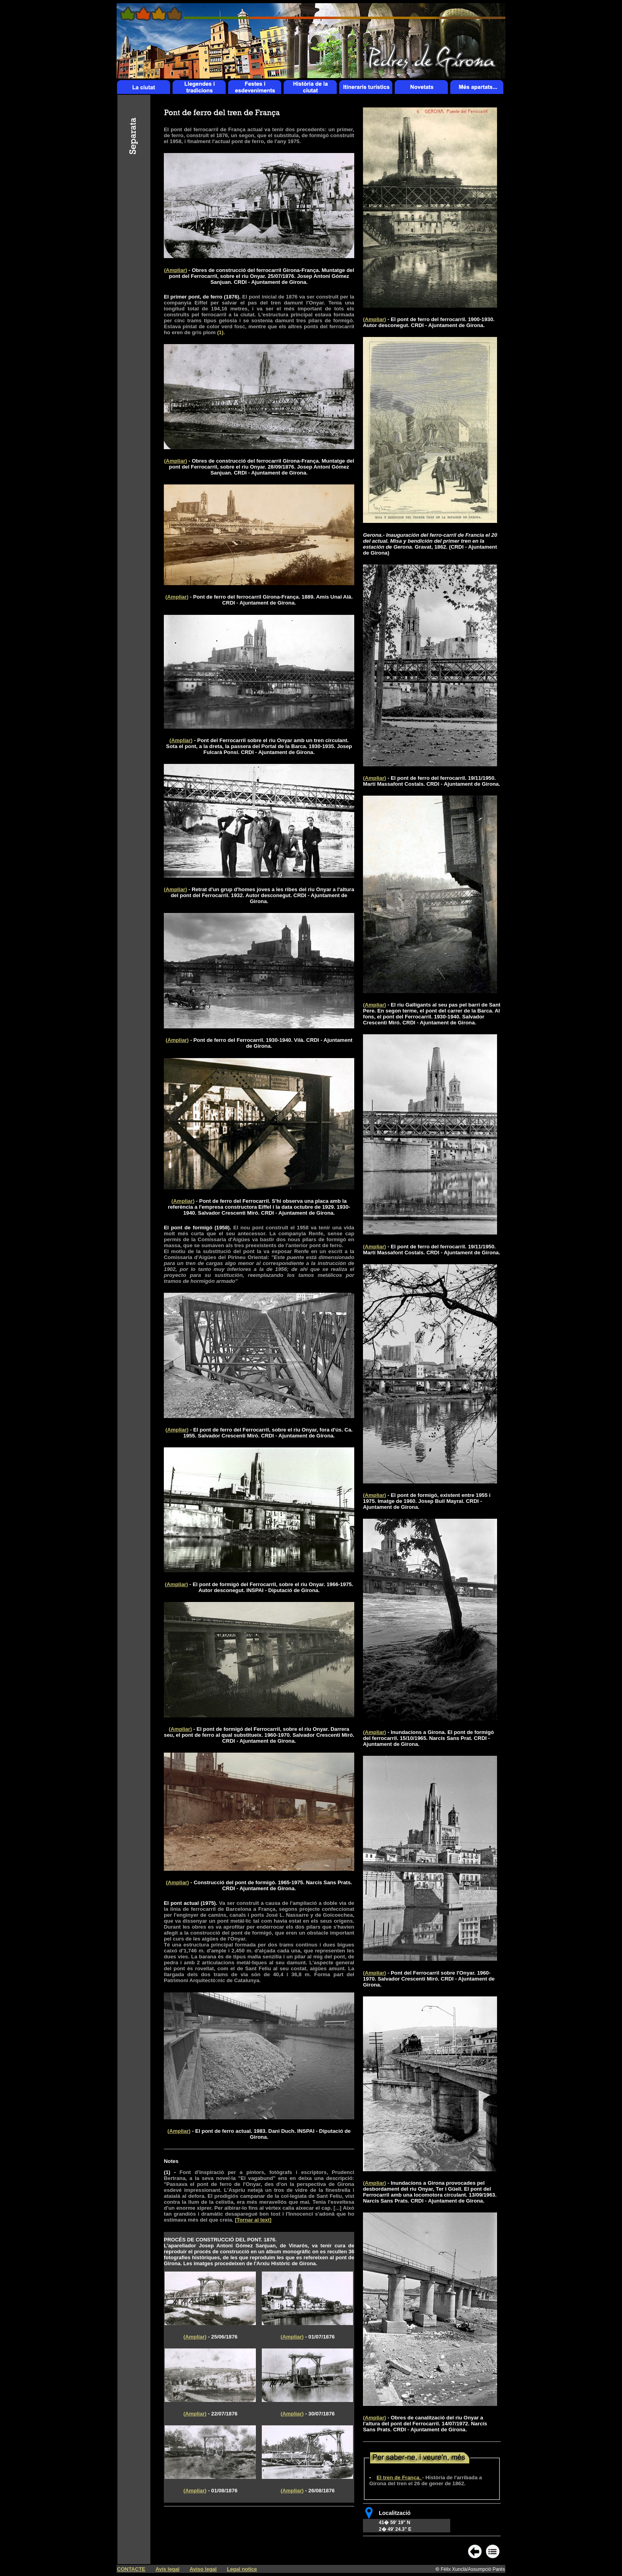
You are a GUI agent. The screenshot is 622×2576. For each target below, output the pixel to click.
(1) (167, 2172)
